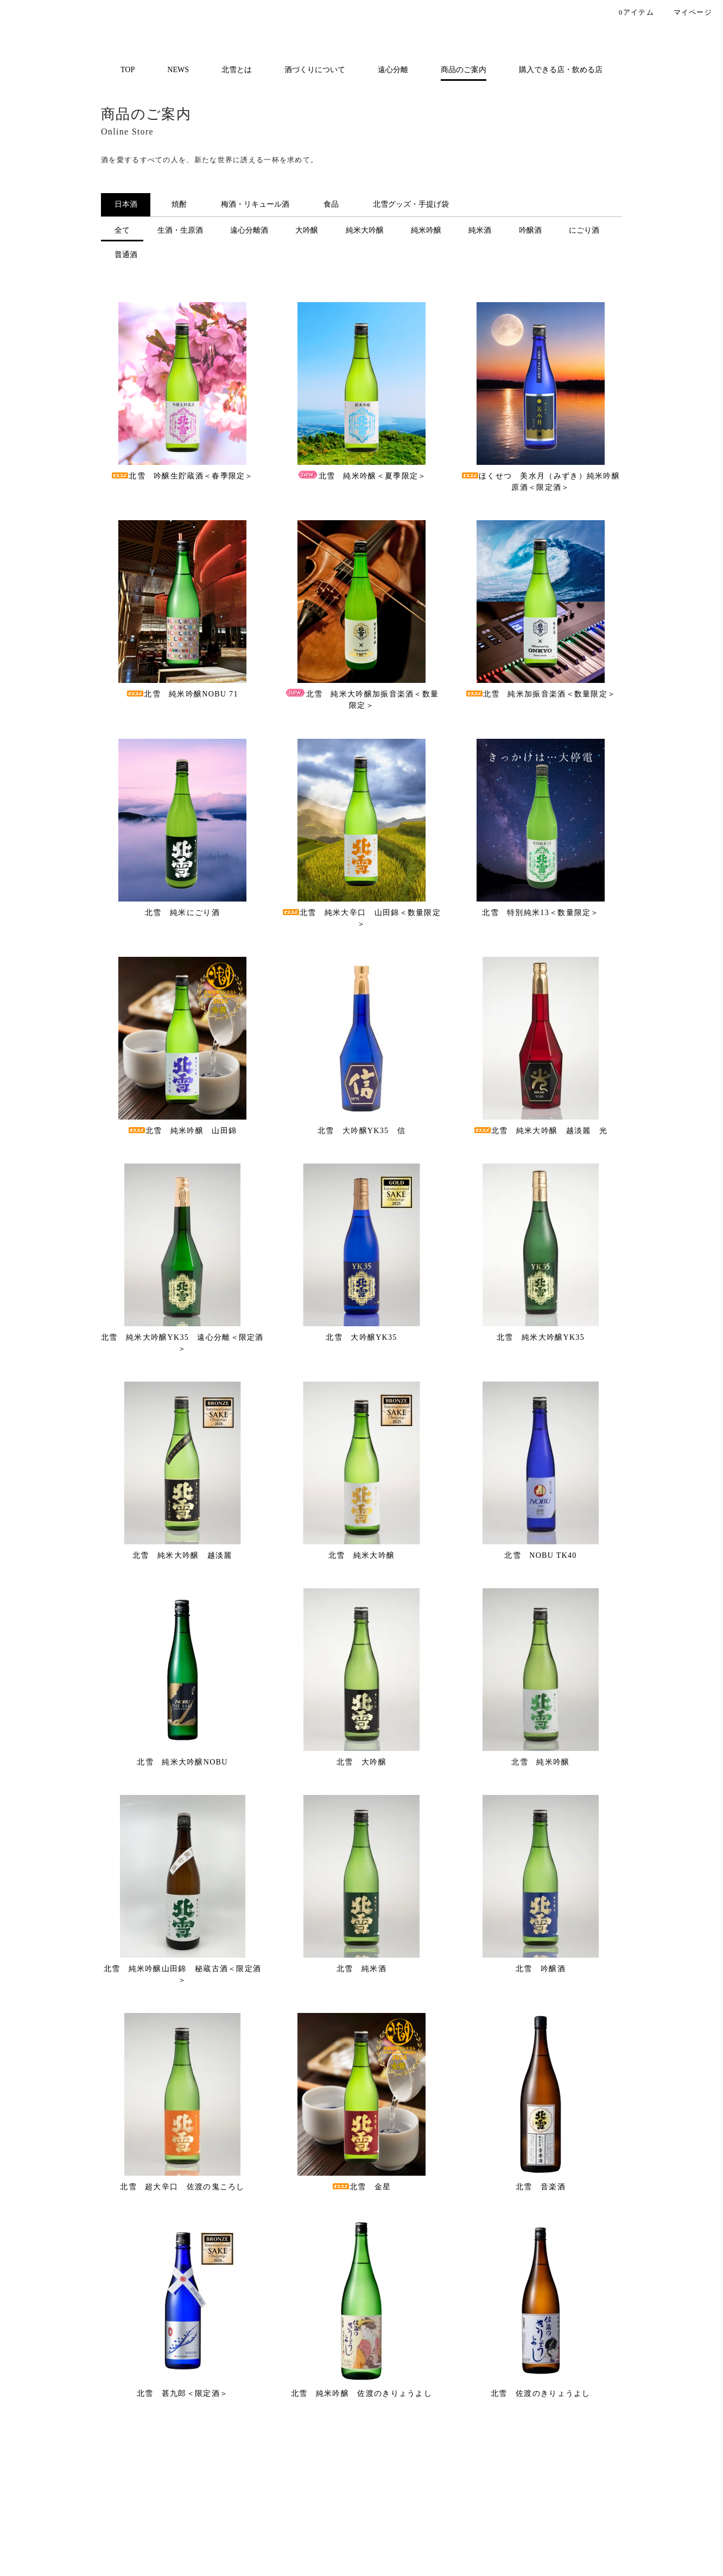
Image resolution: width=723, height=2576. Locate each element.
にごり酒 (584, 230)
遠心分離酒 (249, 230)
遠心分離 (393, 70)
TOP (127, 70)
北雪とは (236, 70)
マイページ (686, 13)
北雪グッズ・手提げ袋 (411, 204)
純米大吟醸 (365, 230)
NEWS (178, 70)
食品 (331, 204)
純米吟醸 (426, 230)
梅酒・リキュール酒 (255, 204)
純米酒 (479, 230)
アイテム (628, 13)
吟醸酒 (530, 230)
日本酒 (126, 204)
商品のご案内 (463, 70)
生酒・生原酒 (180, 230)
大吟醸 (306, 230)
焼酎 (179, 204)
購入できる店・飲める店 (560, 70)
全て (122, 230)
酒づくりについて (314, 70)
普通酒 (126, 255)
